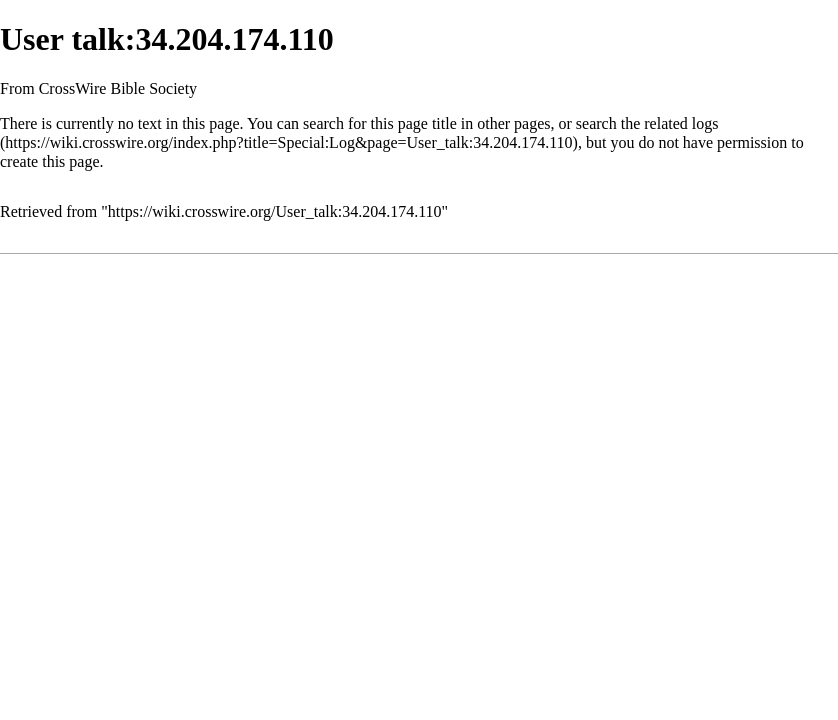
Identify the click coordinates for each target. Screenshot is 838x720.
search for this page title (380, 123)
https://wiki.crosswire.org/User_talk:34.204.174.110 (275, 211)
